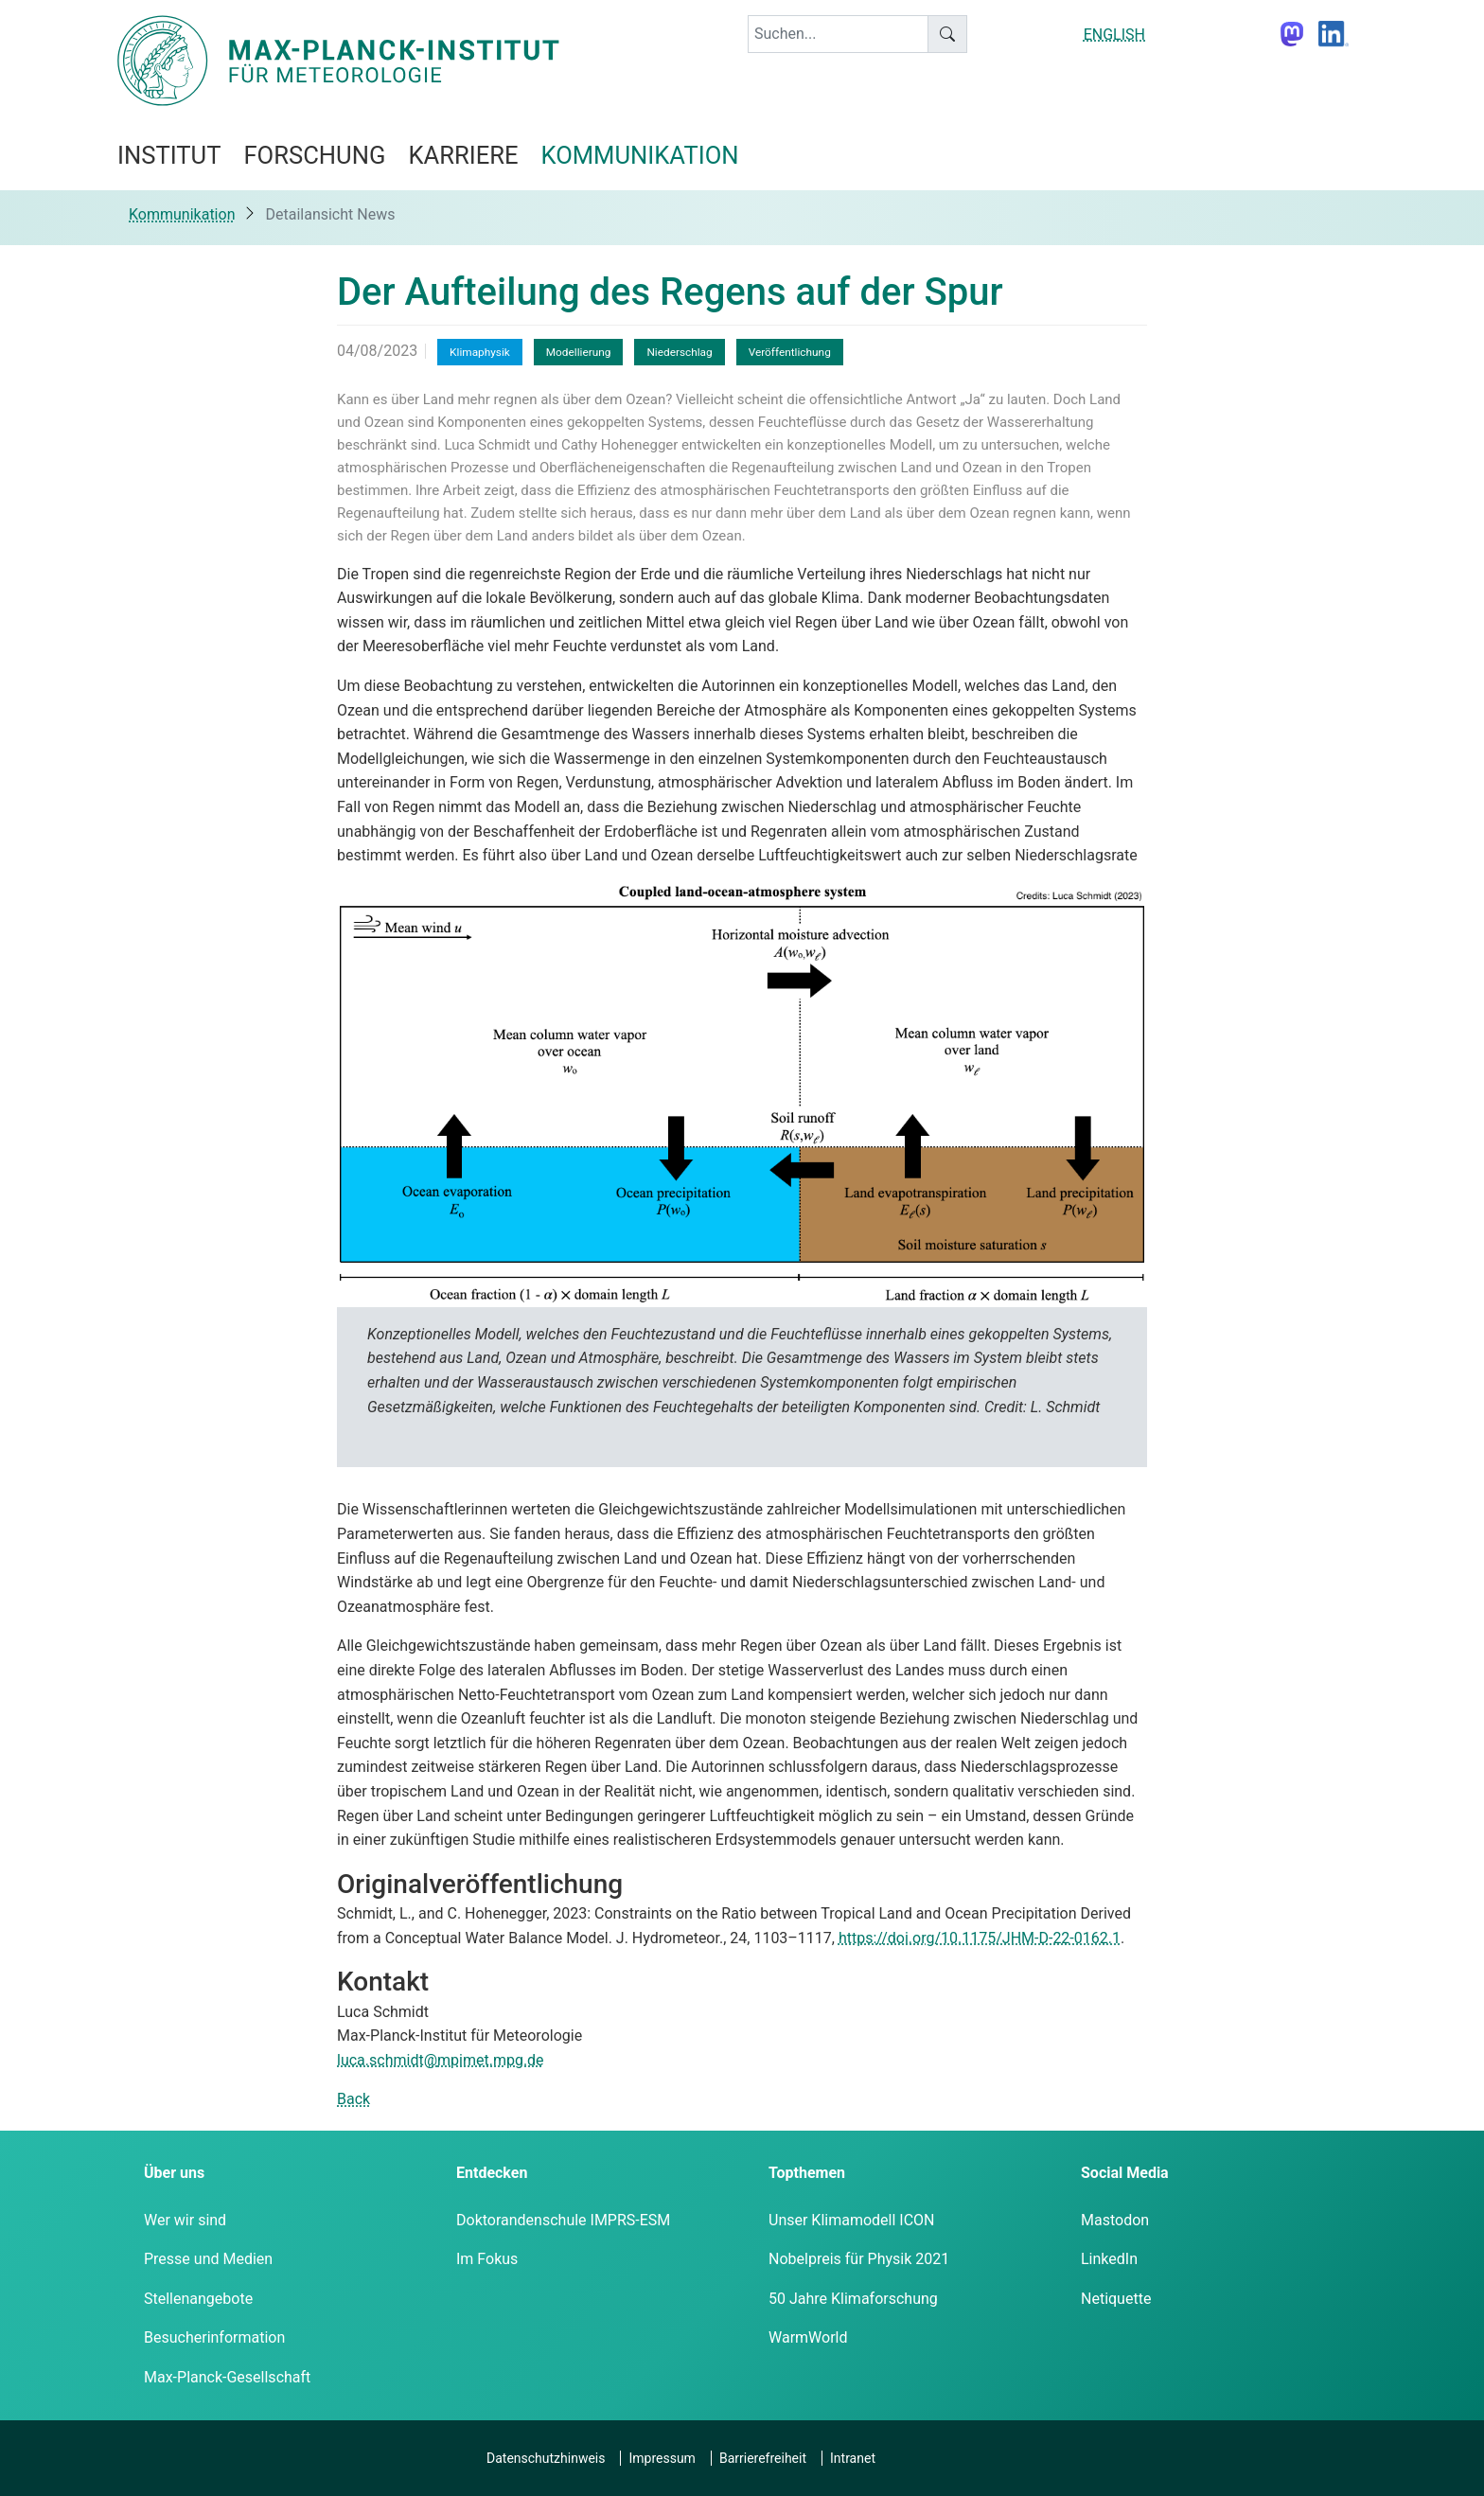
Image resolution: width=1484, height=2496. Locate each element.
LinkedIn (1109, 2259)
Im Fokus (487, 2259)
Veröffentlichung (790, 352)
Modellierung (578, 352)
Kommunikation (182, 214)
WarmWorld (808, 2337)
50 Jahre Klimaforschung (853, 2299)
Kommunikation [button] (640, 155)
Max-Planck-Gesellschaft (227, 2377)
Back (353, 2099)
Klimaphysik (480, 352)
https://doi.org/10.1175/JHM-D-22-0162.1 (980, 1938)
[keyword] (838, 34)
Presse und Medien (208, 2259)
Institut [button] (169, 155)
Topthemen (806, 2173)
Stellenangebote (198, 2299)
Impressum (661, 2458)
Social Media (1125, 2173)
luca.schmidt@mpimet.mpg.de (440, 2060)
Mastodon (1115, 2220)
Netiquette (1116, 2299)
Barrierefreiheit (762, 2458)
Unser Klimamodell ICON (851, 2220)
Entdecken (491, 2173)
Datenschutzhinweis (545, 2458)
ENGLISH (1114, 35)
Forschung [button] (314, 155)
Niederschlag (679, 352)
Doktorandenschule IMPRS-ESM (563, 2220)
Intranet (852, 2458)
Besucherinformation (214, 2337)
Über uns (174, 2173)
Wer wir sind (185, 2220)
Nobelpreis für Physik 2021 (858, 2259)
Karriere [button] (463, 155)
